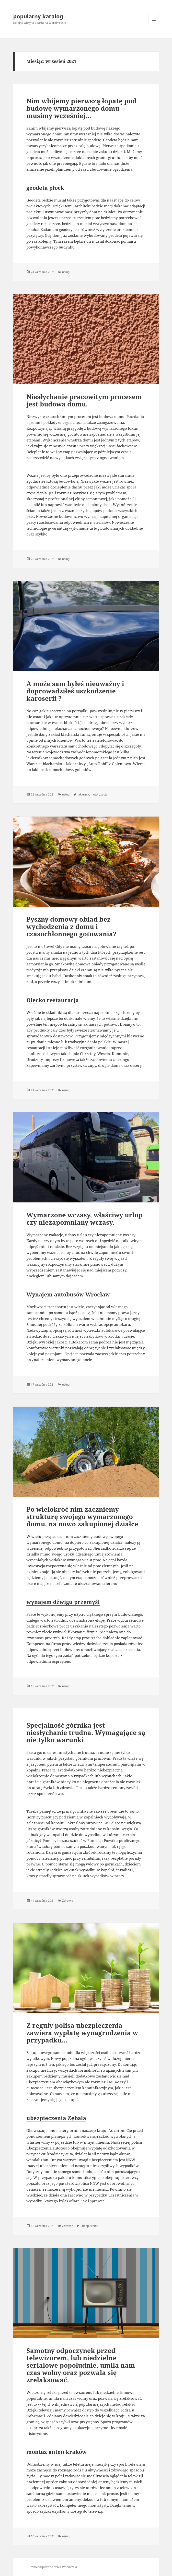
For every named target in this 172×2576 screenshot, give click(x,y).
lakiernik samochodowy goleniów (62, 769)
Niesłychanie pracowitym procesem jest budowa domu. (84, 400)
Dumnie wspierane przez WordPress (51, 2567)
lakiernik (83, 794)
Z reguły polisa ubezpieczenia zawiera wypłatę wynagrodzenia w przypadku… (82, 2032)
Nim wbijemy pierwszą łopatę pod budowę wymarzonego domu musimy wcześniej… (81, 108)
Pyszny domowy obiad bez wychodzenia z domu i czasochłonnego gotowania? (71, 926)
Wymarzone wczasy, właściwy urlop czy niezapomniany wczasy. (84, 1219)
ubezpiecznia (89, 2226)
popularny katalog (38, 16)
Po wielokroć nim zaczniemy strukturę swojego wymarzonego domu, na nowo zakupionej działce (82, 1516)
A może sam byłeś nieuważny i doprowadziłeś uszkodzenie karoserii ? (75, 691)
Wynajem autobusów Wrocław (68, 1294)
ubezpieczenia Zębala (56, 2118)
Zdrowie (67, 1901)
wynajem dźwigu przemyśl (63, 1601)
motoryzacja (99, 794)
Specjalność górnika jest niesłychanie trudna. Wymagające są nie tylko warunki (85, 1732)
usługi (66, 272)
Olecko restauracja (52, 1000)
